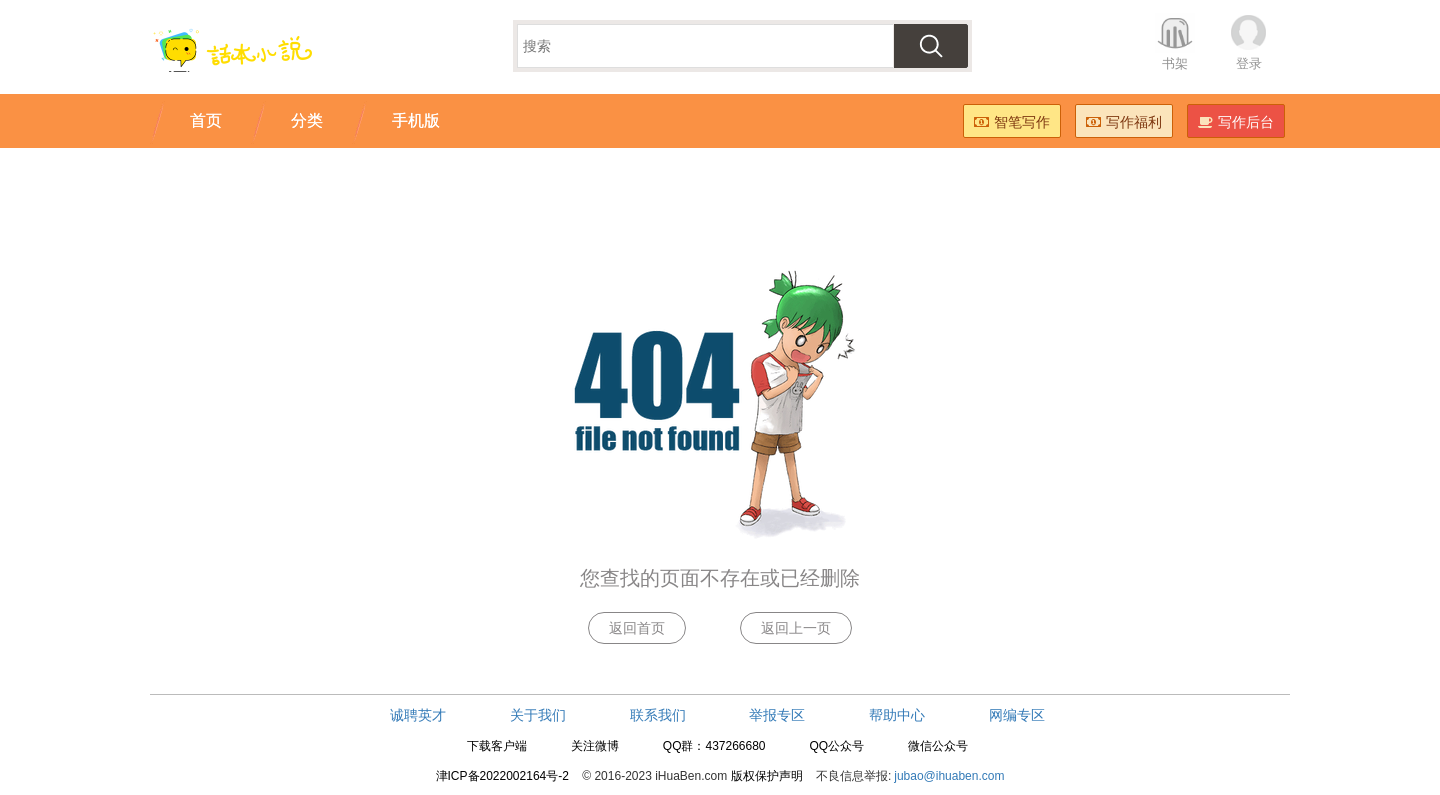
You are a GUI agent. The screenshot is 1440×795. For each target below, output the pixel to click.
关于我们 (538, 715)
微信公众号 (938, 746)
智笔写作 (1012, 122)
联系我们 (658, 715)
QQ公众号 (836, 746)
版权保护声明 (767, 776)
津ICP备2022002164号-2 (502, 776)
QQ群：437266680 (714, 746)
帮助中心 (897, 715)
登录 (1249, 63)
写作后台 (1236, 122)
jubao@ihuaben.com (949, 776)
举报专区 (777, 715)
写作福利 (1124, 122)
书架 (1175, 63)
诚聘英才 (418, 715)
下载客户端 (497, 746)
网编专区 (1017, 715)
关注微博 (595, 746)
